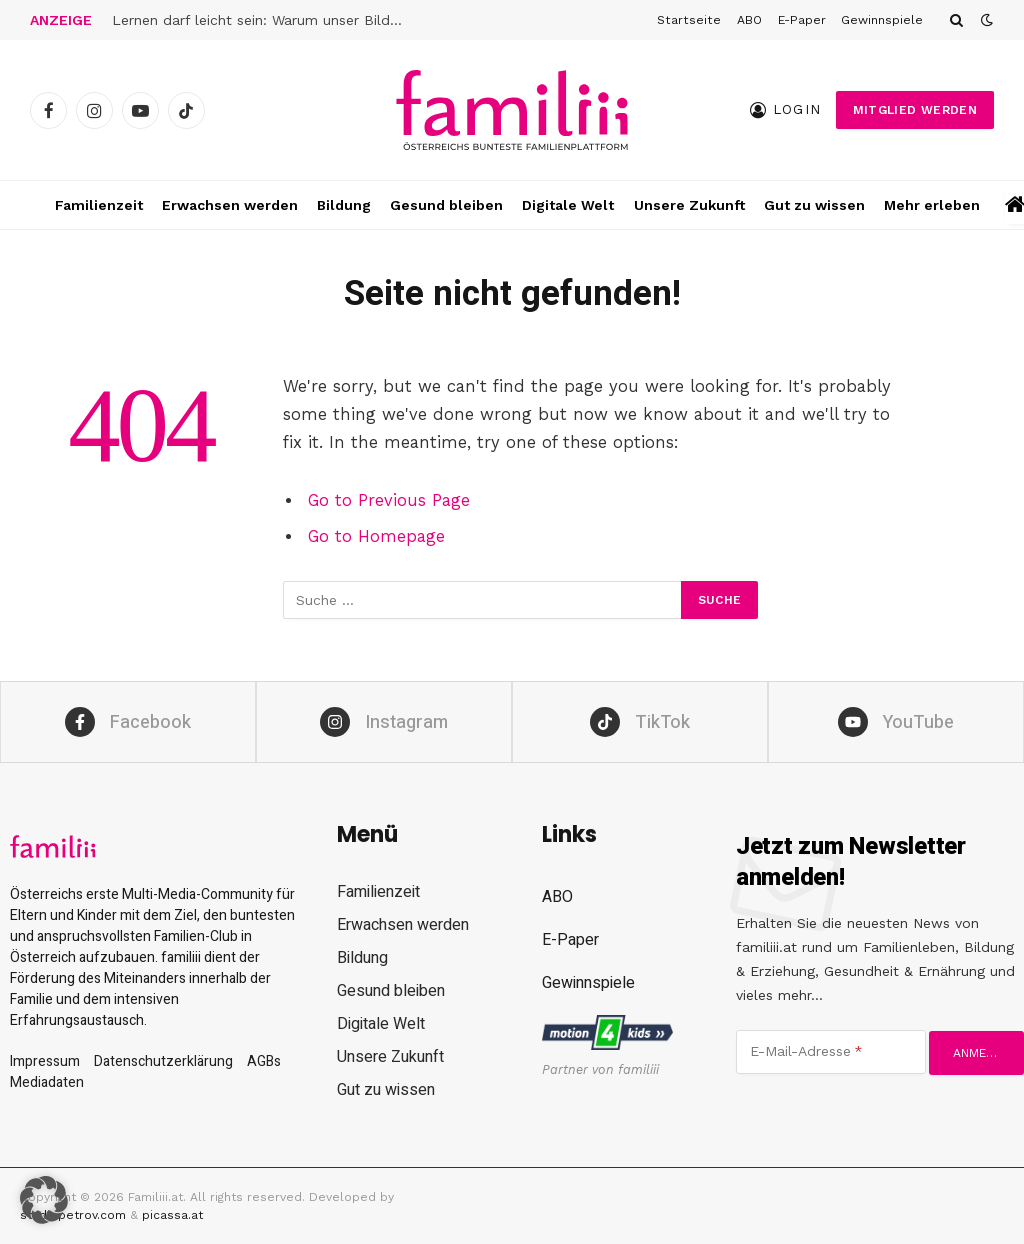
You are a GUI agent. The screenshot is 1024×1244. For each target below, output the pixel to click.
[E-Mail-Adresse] (831, 1052)
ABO (749, 20)
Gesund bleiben (446, 205)
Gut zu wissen (814, 205)
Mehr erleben (932, 205)
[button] (44, 1200)
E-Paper (802, 20)
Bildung (344, 205)
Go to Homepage (376, 536)
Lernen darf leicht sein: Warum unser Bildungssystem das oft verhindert (262, 20)
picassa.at (172, 1215)
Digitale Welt (568, 205)
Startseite (689, 20)
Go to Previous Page (389, 500)
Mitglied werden (915, 110)
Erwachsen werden (230, 205)
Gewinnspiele (882, 20)
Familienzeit (99, 205)
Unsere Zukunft (689, 205)
